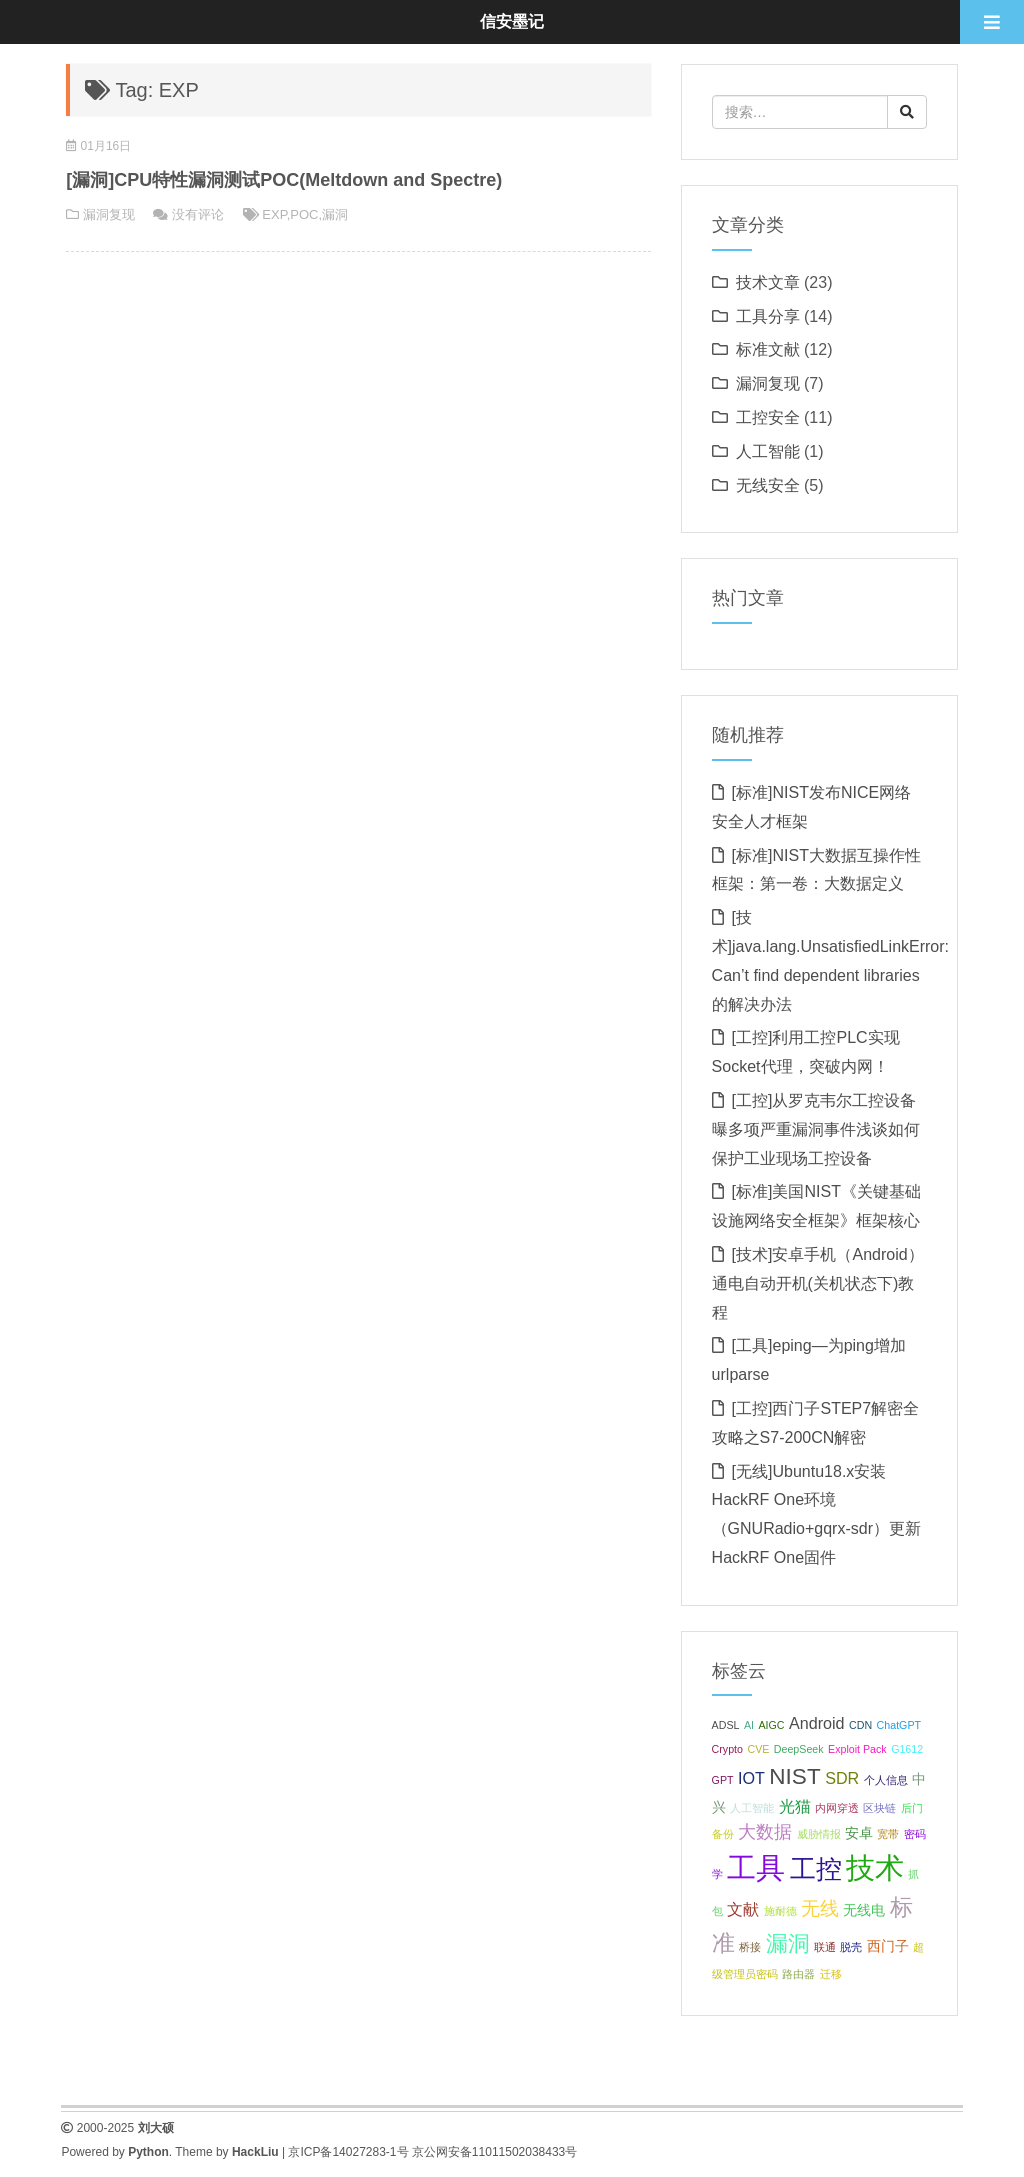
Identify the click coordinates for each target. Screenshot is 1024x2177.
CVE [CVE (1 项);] (758, 1749)
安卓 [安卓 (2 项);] (859, 1833)
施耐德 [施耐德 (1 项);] (780, 1911)
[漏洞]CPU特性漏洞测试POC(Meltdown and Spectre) (284, 180)
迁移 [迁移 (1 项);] (831, 1974)
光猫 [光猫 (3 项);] (795, 1806)
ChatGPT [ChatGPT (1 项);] (899, 1725)
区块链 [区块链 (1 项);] (879, 1808)
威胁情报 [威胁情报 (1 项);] (819, 1834)
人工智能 (768, 451)
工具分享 (768, 316)
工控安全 (768, 417)
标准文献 (768, 349)
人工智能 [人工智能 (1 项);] (752, 1808)
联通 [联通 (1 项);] (825, 1947)
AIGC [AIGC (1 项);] (771, 1725)
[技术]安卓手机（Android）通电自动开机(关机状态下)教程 (818, 1283)
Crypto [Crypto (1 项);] (727, 1749)
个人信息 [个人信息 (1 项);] (886, 1780)
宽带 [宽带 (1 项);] (888, 1834)
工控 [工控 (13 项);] (816, 1869)
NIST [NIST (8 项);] (794, 1776)
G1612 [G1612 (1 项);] (907, 1749)
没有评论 (198, 214)
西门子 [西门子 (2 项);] (888, 1946)
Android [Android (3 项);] (817, 1723)
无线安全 (768, 485)
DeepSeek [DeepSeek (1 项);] (799, 1749)
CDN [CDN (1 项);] (860, 1725)
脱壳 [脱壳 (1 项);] (851, 1947)
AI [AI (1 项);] (749, 1725)
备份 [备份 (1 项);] (723, 1834)
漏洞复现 (109, 214)
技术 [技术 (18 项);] (875, 1868)
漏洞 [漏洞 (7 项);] (788, 1943)
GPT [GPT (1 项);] (723, 1780)
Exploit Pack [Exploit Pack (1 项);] (857, 1749)
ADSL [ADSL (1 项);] (726, 1725)
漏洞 (335, 214)
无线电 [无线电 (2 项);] (864, 1910)
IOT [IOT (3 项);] (751, 1778)
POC (304, 214)
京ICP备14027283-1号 (348, 2152)
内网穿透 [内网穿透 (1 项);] (837, 1808)
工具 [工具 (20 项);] (756, 1867)
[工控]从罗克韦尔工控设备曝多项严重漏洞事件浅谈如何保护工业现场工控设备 (816, 1129)
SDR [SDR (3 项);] (842, 1778)
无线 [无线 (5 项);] (820, 1908)
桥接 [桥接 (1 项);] (750, 1947)
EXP (274, 214)
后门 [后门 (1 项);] (912, 1808)
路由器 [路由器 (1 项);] (798, 1974)
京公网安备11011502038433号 (494, 2152)
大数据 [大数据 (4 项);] (765, 1832)
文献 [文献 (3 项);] (743, 1909)
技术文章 (768, 282)
